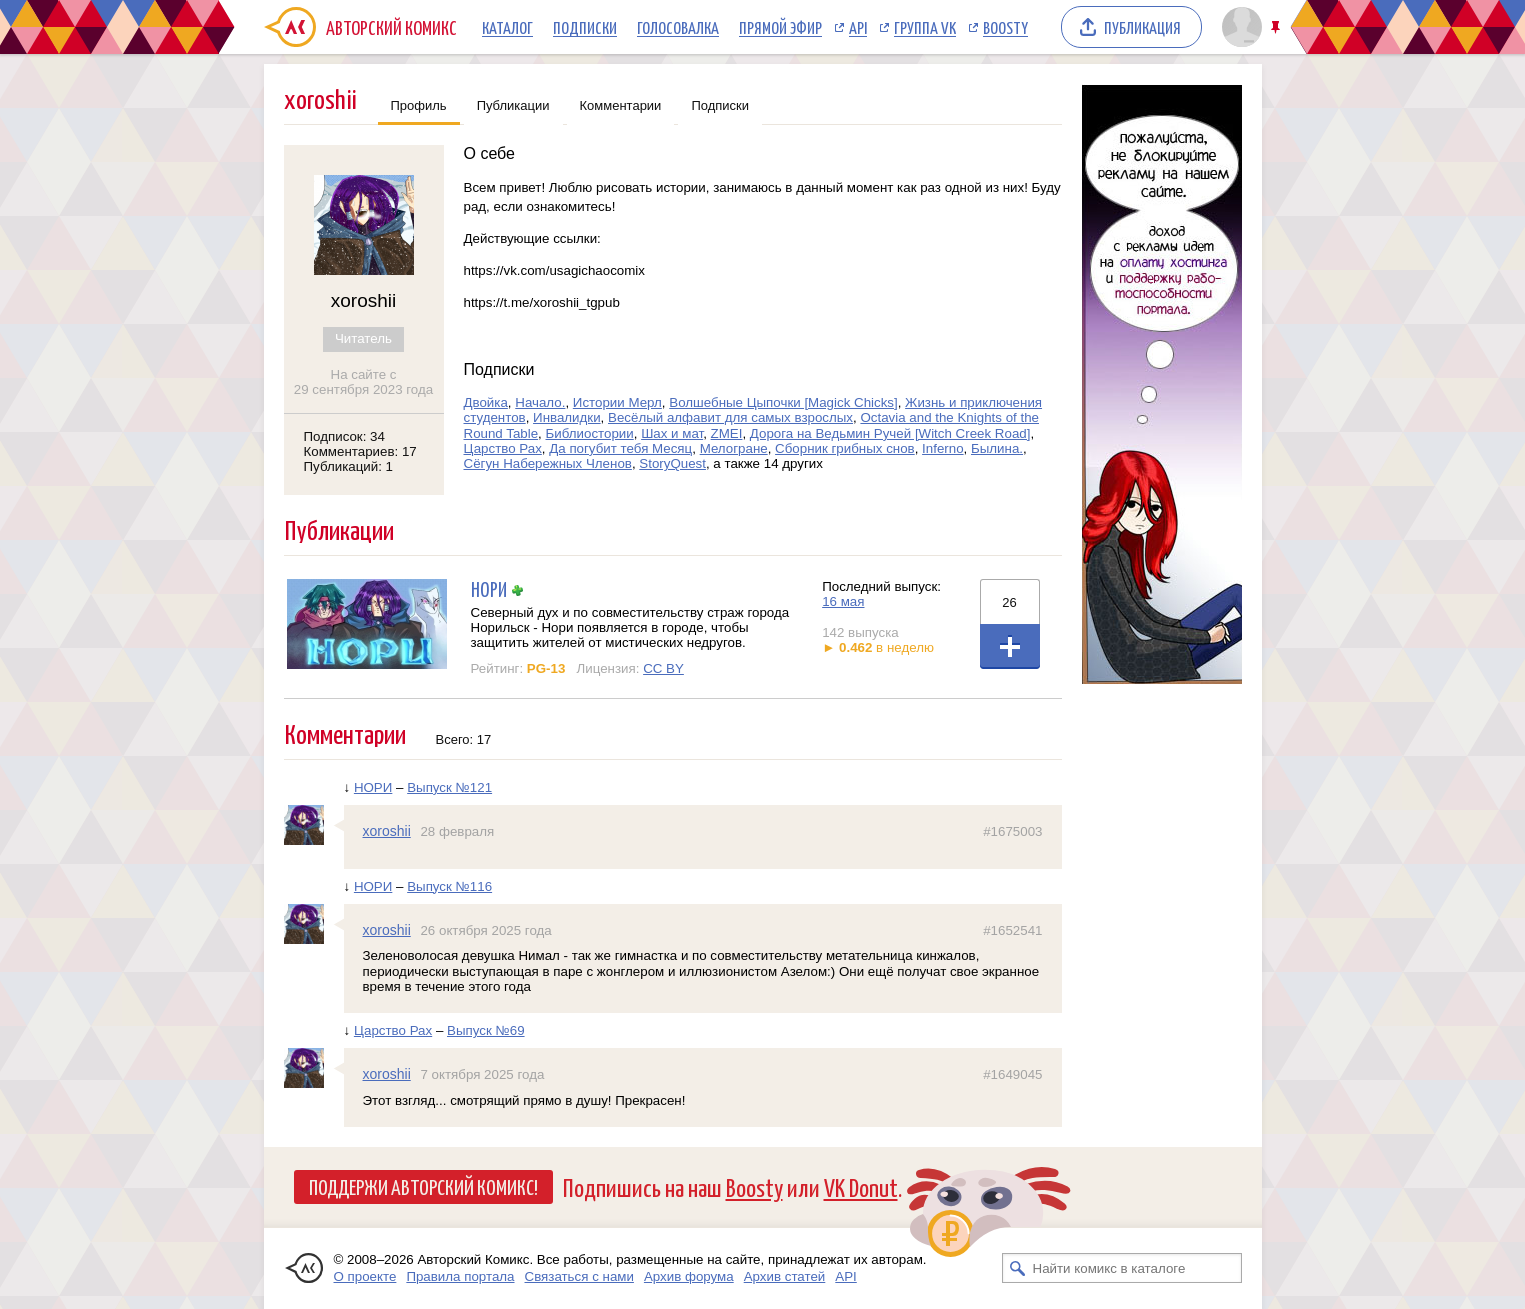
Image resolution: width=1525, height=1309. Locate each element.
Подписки (585, 27)
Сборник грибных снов (845, 448)
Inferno (943, 448)
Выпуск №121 (449, 787)
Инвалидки (567, 417)
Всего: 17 (464, 739)
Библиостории (590, 433)
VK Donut (861, 1186)
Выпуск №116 (449, 886)
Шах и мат (672, 433)
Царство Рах (503, 448)
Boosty (1005, 27)
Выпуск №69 (486, 1030)
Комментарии (621, 105)
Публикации (513, 105)
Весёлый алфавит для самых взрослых (730, 417)
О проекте (365, 1276)
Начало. (540, 402)
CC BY (663, 668)
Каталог (507, 27)
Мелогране (734, 448)
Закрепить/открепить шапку (1277, 27)
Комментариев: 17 (360, 451)
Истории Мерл (617, 402)
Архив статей (785, 1276)
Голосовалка (678, 27)
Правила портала (460, 1276)
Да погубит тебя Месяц (620, 448)
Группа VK (925, 27)
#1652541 (1012, 930)
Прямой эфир (780, 27)
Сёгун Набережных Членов (548, 463)
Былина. (997, 448)
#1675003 (1012, 831)
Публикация (1142, 27)
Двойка (486, 402)
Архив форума (689, 1276)
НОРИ (489, 588)
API (858, 27)
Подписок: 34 (344, 436)
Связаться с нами (579, 1276)
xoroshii (387, 831)
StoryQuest (672, 463)
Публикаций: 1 (349, 466)
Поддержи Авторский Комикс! (423, 1186)
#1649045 (1012, 1074)
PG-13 (546, 668)
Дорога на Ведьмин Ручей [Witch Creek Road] (890, 433)
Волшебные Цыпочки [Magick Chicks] (783, 402)
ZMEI (727, 433)
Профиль (419, 105)
